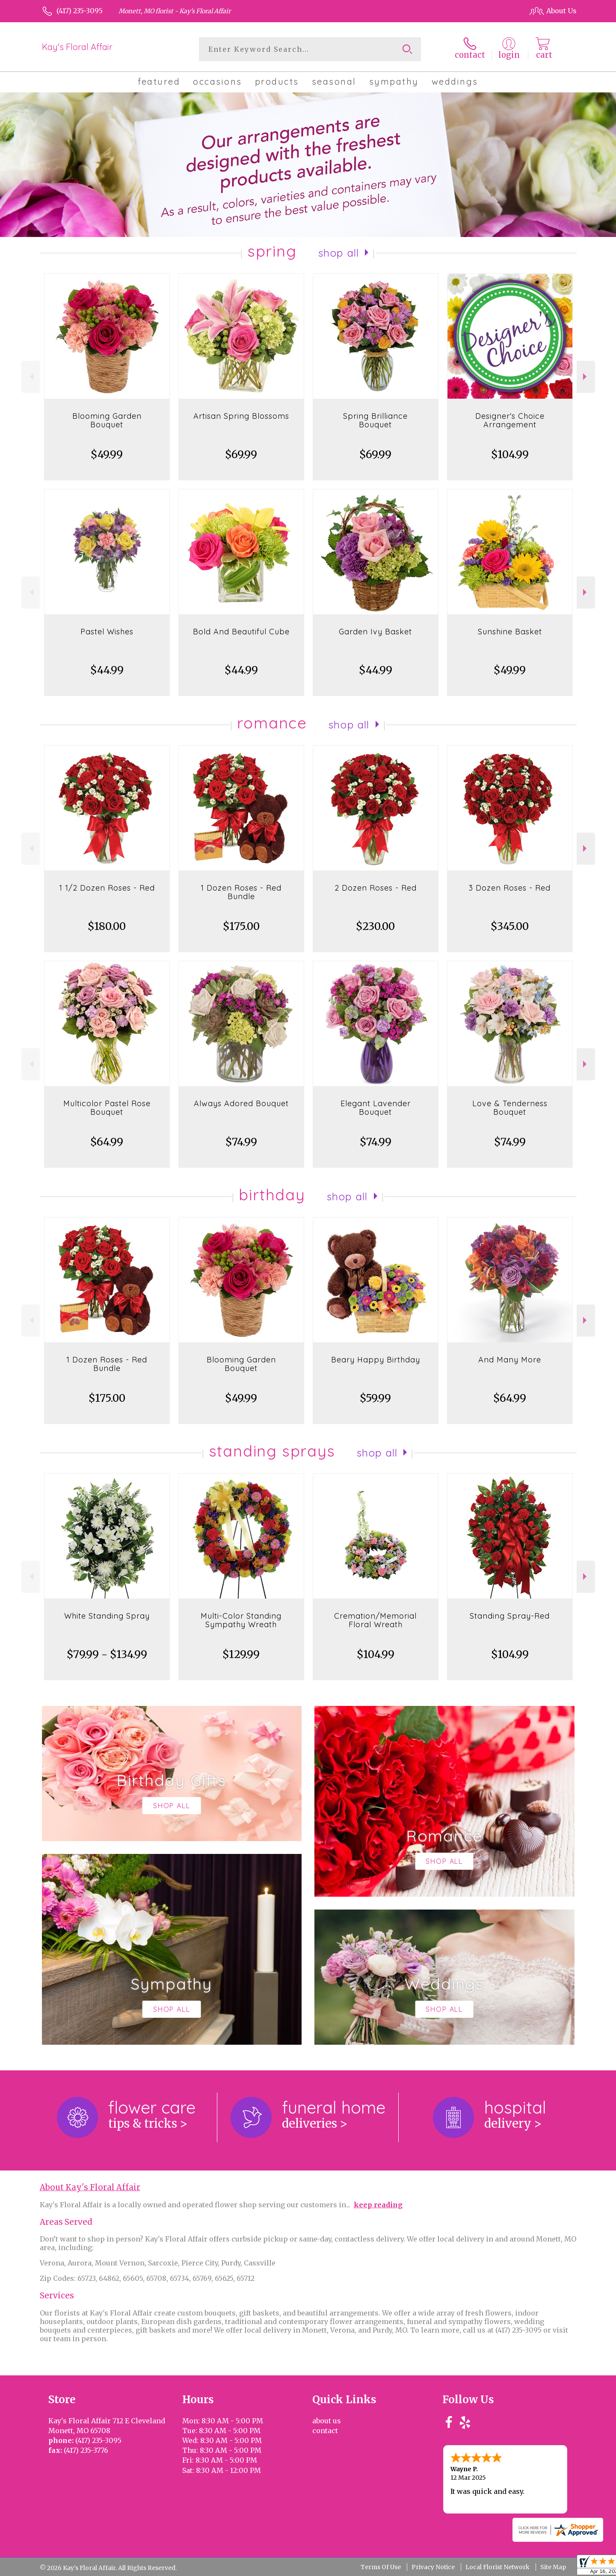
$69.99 (241, 454)
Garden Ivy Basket (375, 632)
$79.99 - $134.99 (107, 1654)
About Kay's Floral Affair (90, 2187)
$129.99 (241, 1654)
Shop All (338, 252)
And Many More (509, 1360)
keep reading (378, 2204)
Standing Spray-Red (510, 1616)
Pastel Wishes (106, 632)
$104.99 (510, 454)
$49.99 (107, 454)
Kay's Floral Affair (77, 46)
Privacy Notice (433, 2567)
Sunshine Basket (510, 632)
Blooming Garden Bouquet (107, 420)
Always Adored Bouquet (241, 1103)
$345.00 (510, 926)
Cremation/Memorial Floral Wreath (375, 1620)
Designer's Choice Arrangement (510, 420)
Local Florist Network (497, 2567)
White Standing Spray (107, 1616)
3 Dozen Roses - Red (510, 888)
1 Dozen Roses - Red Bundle (241, 892)
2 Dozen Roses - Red (376, 888)
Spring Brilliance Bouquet (375, 420)
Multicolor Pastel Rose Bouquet (107, 1108)
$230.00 (375, 926)
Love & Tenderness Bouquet (510, 1108)
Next (586, 377)
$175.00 (241, 926)
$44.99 (107, 670)
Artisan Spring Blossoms (241, 416)
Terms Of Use (381, 2567)
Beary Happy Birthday (375, 1360)
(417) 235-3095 (79, 10)
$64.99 (106, 1142)
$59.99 (375, 1398)
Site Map (553, 2567)
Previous (30, 377)
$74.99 (241, 1142)
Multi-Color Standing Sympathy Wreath (241, 1620)
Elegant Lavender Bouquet (376, 1108)
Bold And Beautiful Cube (241, 632)
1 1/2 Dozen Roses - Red (107, 888)
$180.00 (107, 926)
